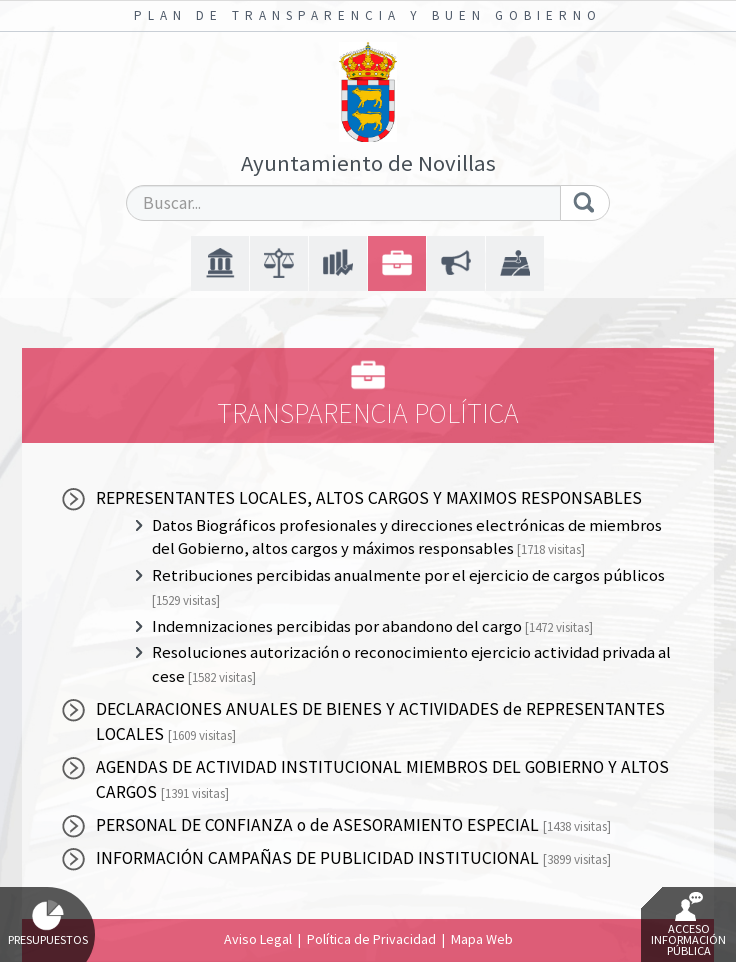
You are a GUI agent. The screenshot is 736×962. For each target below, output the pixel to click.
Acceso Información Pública (688, 925)
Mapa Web (482, 939)
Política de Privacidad (371, 939)
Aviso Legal (258, 939)
